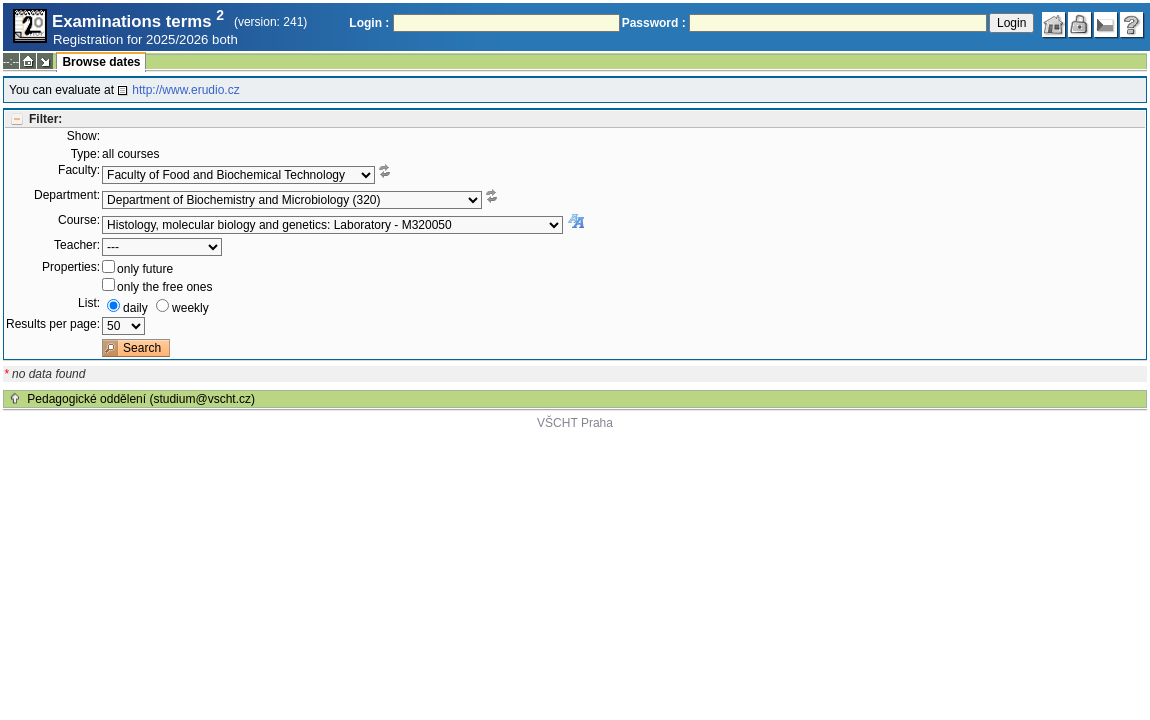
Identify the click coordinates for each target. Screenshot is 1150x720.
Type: (85, 154)
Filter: (45, 119)
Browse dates (101, 62)
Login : (369, 23)
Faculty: (79, 170)
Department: (67, 195)
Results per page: (53, 324)
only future (145, 269)
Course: (79, 220)
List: (89, 303)
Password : (654, 23)
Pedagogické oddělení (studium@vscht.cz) (141, 399)
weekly (190, 308)
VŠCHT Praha (575, 423)
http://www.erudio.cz (185, 90)
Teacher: (77, 245)
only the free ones (164, 287)
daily (135, 308)
